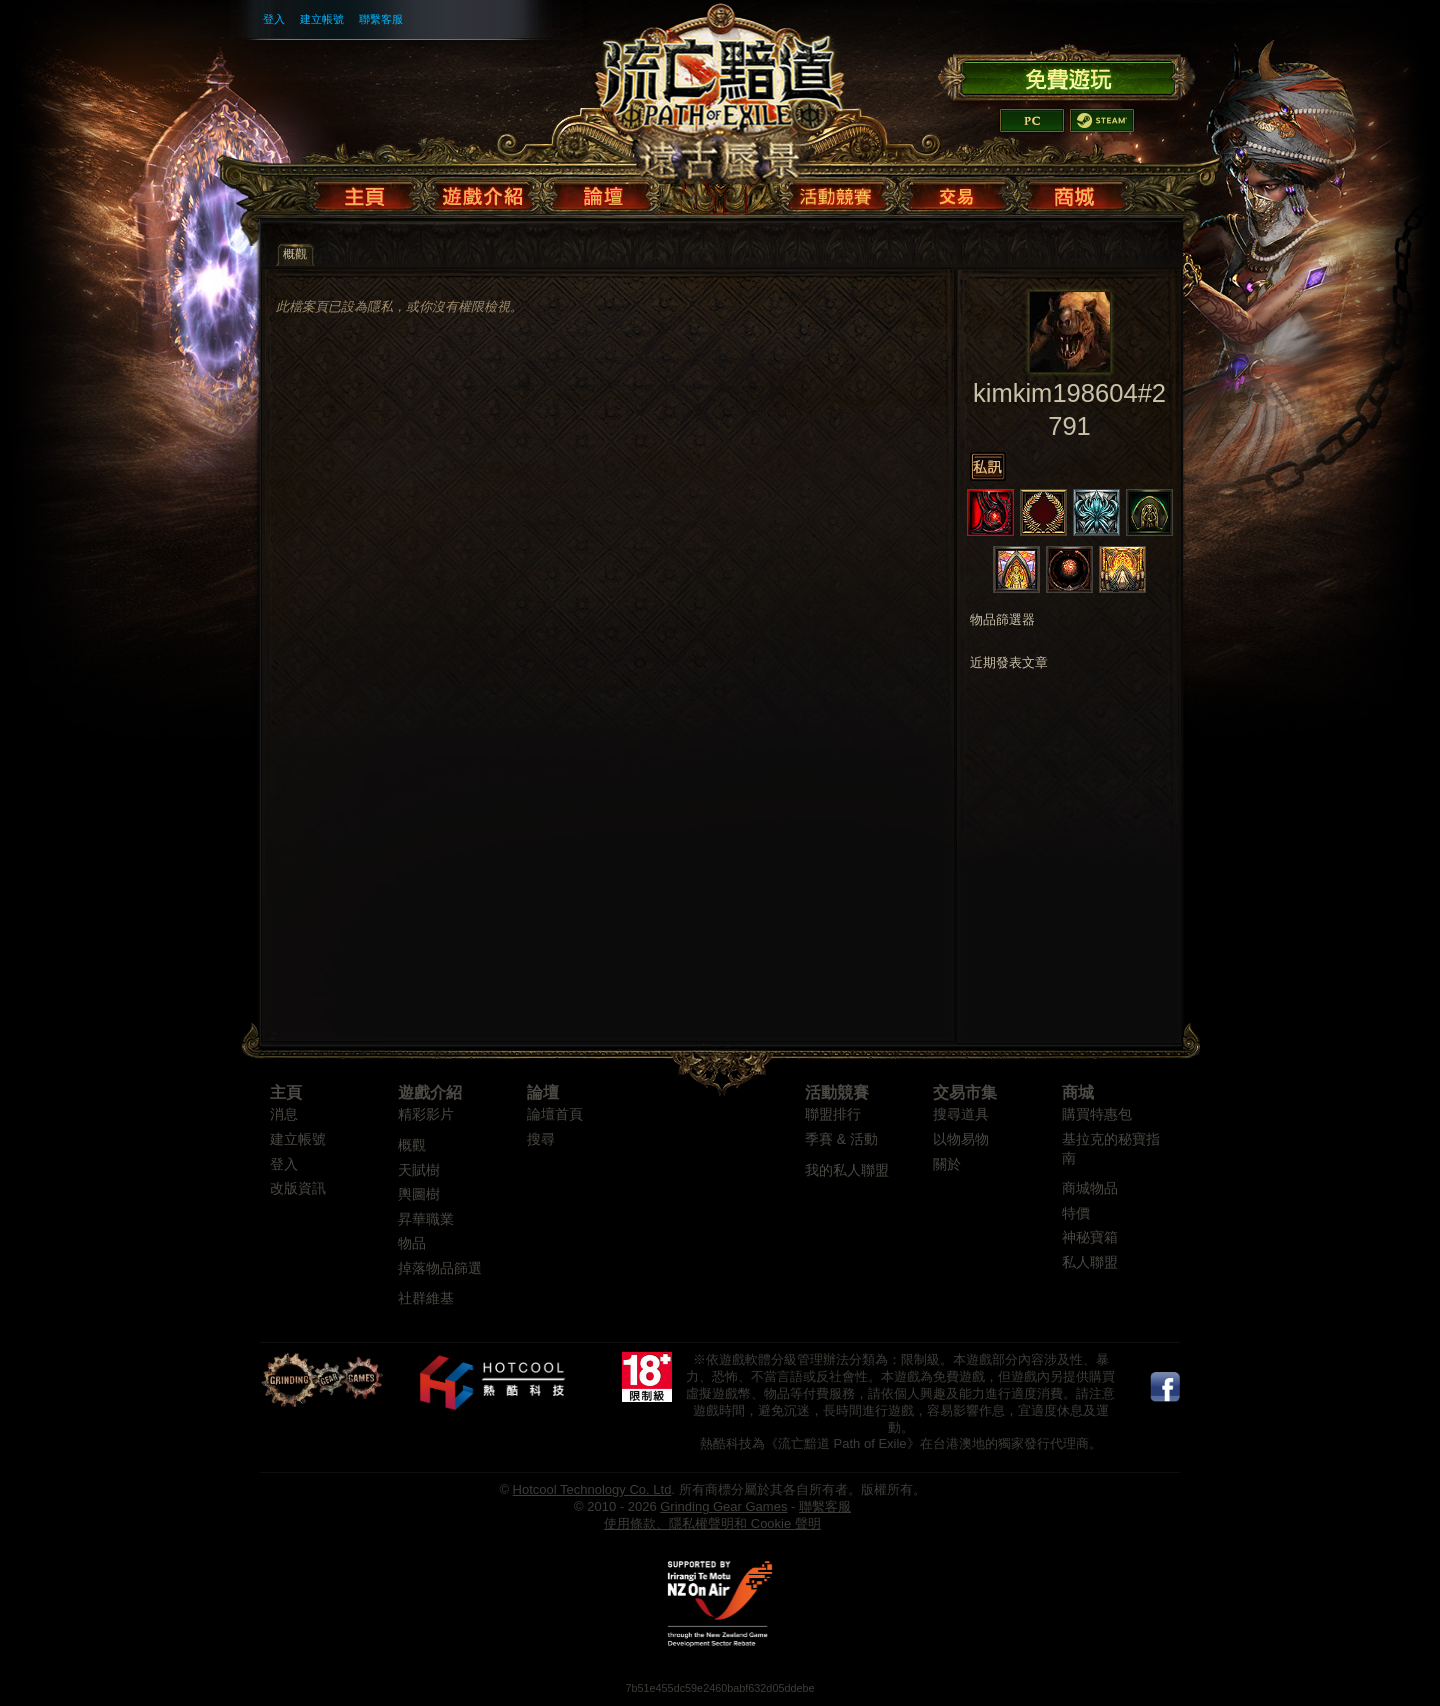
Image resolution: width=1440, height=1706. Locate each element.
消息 (284, 1114)
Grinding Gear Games (723, 1506)
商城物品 (1090, 1188)
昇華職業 (426, 1219)
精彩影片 (426, 1114)
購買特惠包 (1097, 1114)
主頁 (286, 1092)
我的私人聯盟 (847, 1170)
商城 (1078, 1092)
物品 (412, 1243)
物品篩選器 (1002, 620)
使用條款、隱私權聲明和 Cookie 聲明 (712, 1523)
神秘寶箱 (1090, 1237)
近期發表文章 (1009, 663)
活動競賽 (837, 1092)
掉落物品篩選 (440, 1268)
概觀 (412, 1145)
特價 (1076, 1213)
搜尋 (541, 1139)
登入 (274, 19)
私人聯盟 (1090, 1262)
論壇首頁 (555, 1114)
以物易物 (961, 1139)
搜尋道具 (961, 1114)
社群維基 (426, 1298)
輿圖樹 (419, 1194)
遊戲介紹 (430, 1092)
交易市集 (965, 1092)
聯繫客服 (381, 19)
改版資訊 (298, 1188)
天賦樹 (419, 1170)
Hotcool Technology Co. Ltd (592, 1489)
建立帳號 (322, 19)
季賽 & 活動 (841, 1139)
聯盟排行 (833, 1114)
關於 (947, 1164)
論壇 (543, 1092)
